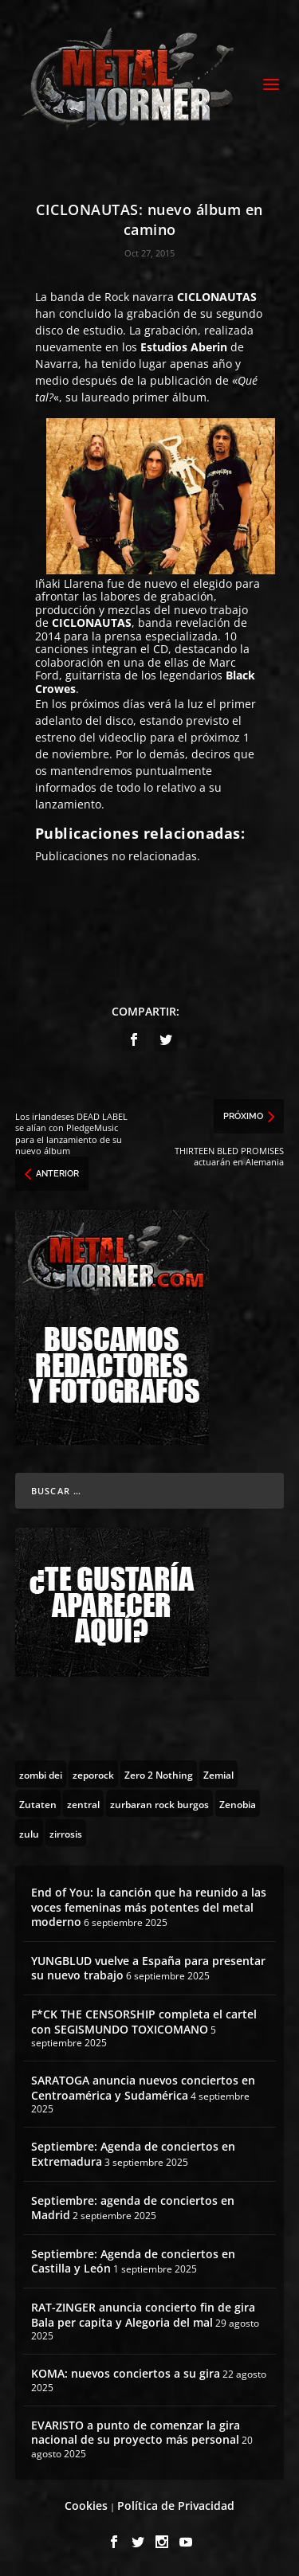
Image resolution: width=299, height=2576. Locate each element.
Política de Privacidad (175, 2505)
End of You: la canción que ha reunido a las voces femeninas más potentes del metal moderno (148, 1906)
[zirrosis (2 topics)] (65, 1832)
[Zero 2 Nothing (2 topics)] (158, 1773)
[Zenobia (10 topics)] (237, 1803)
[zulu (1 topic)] (29, 1832)
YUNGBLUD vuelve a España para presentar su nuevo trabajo (148, 1968)
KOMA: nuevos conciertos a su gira (125, 2373)
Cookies (86, 2505)
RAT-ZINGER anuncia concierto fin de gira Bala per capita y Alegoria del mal (143, 2314)
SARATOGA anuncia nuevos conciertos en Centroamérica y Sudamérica (143, 2087)
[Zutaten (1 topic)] (38, 1803)
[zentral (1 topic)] (83, 1803)
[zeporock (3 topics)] (93, 1773)
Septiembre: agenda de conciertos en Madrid (132, 2207)
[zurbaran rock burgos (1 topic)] (159, 1803)
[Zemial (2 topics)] (218, 1773)
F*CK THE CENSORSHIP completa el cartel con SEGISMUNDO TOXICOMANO (144, 2021)
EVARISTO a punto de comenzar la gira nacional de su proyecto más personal (135, 2432)
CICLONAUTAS (217, 296)
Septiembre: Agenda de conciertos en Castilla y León (133, 2261)
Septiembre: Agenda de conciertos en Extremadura (133, 2153)
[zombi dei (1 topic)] (40, 1773)
